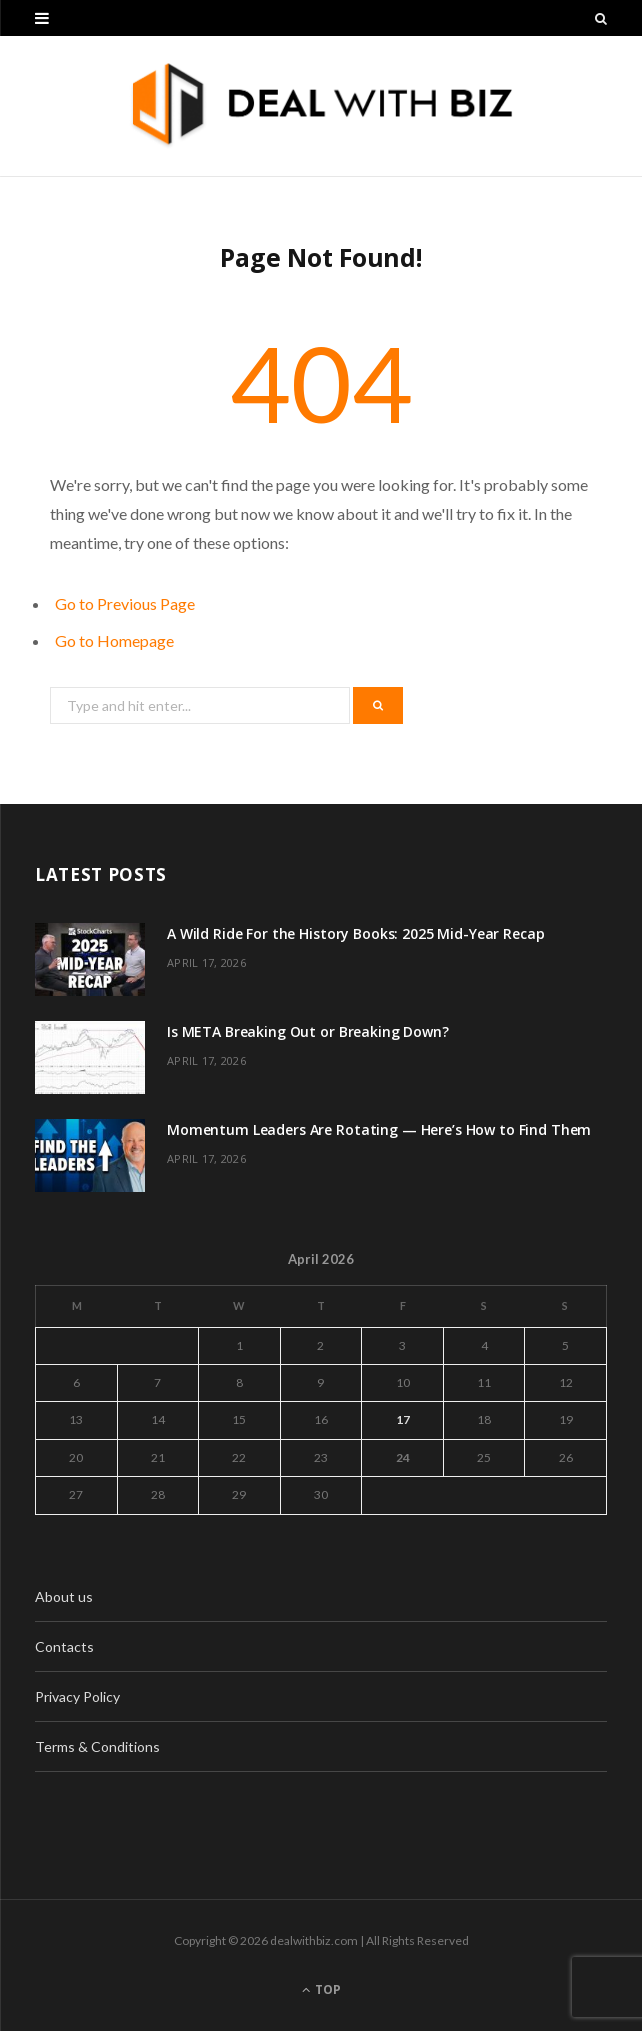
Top (321, 1989)
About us (64, 1596)
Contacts (64, 1646)
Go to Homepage (114, 640)
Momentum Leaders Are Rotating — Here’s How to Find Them (379, 1129)
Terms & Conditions (97, 1746)
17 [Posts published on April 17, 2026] (403, 1419)
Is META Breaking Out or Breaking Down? (308, 1031)
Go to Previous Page (125, 603)
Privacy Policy (77, 1696)
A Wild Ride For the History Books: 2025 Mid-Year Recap (355, 933)
